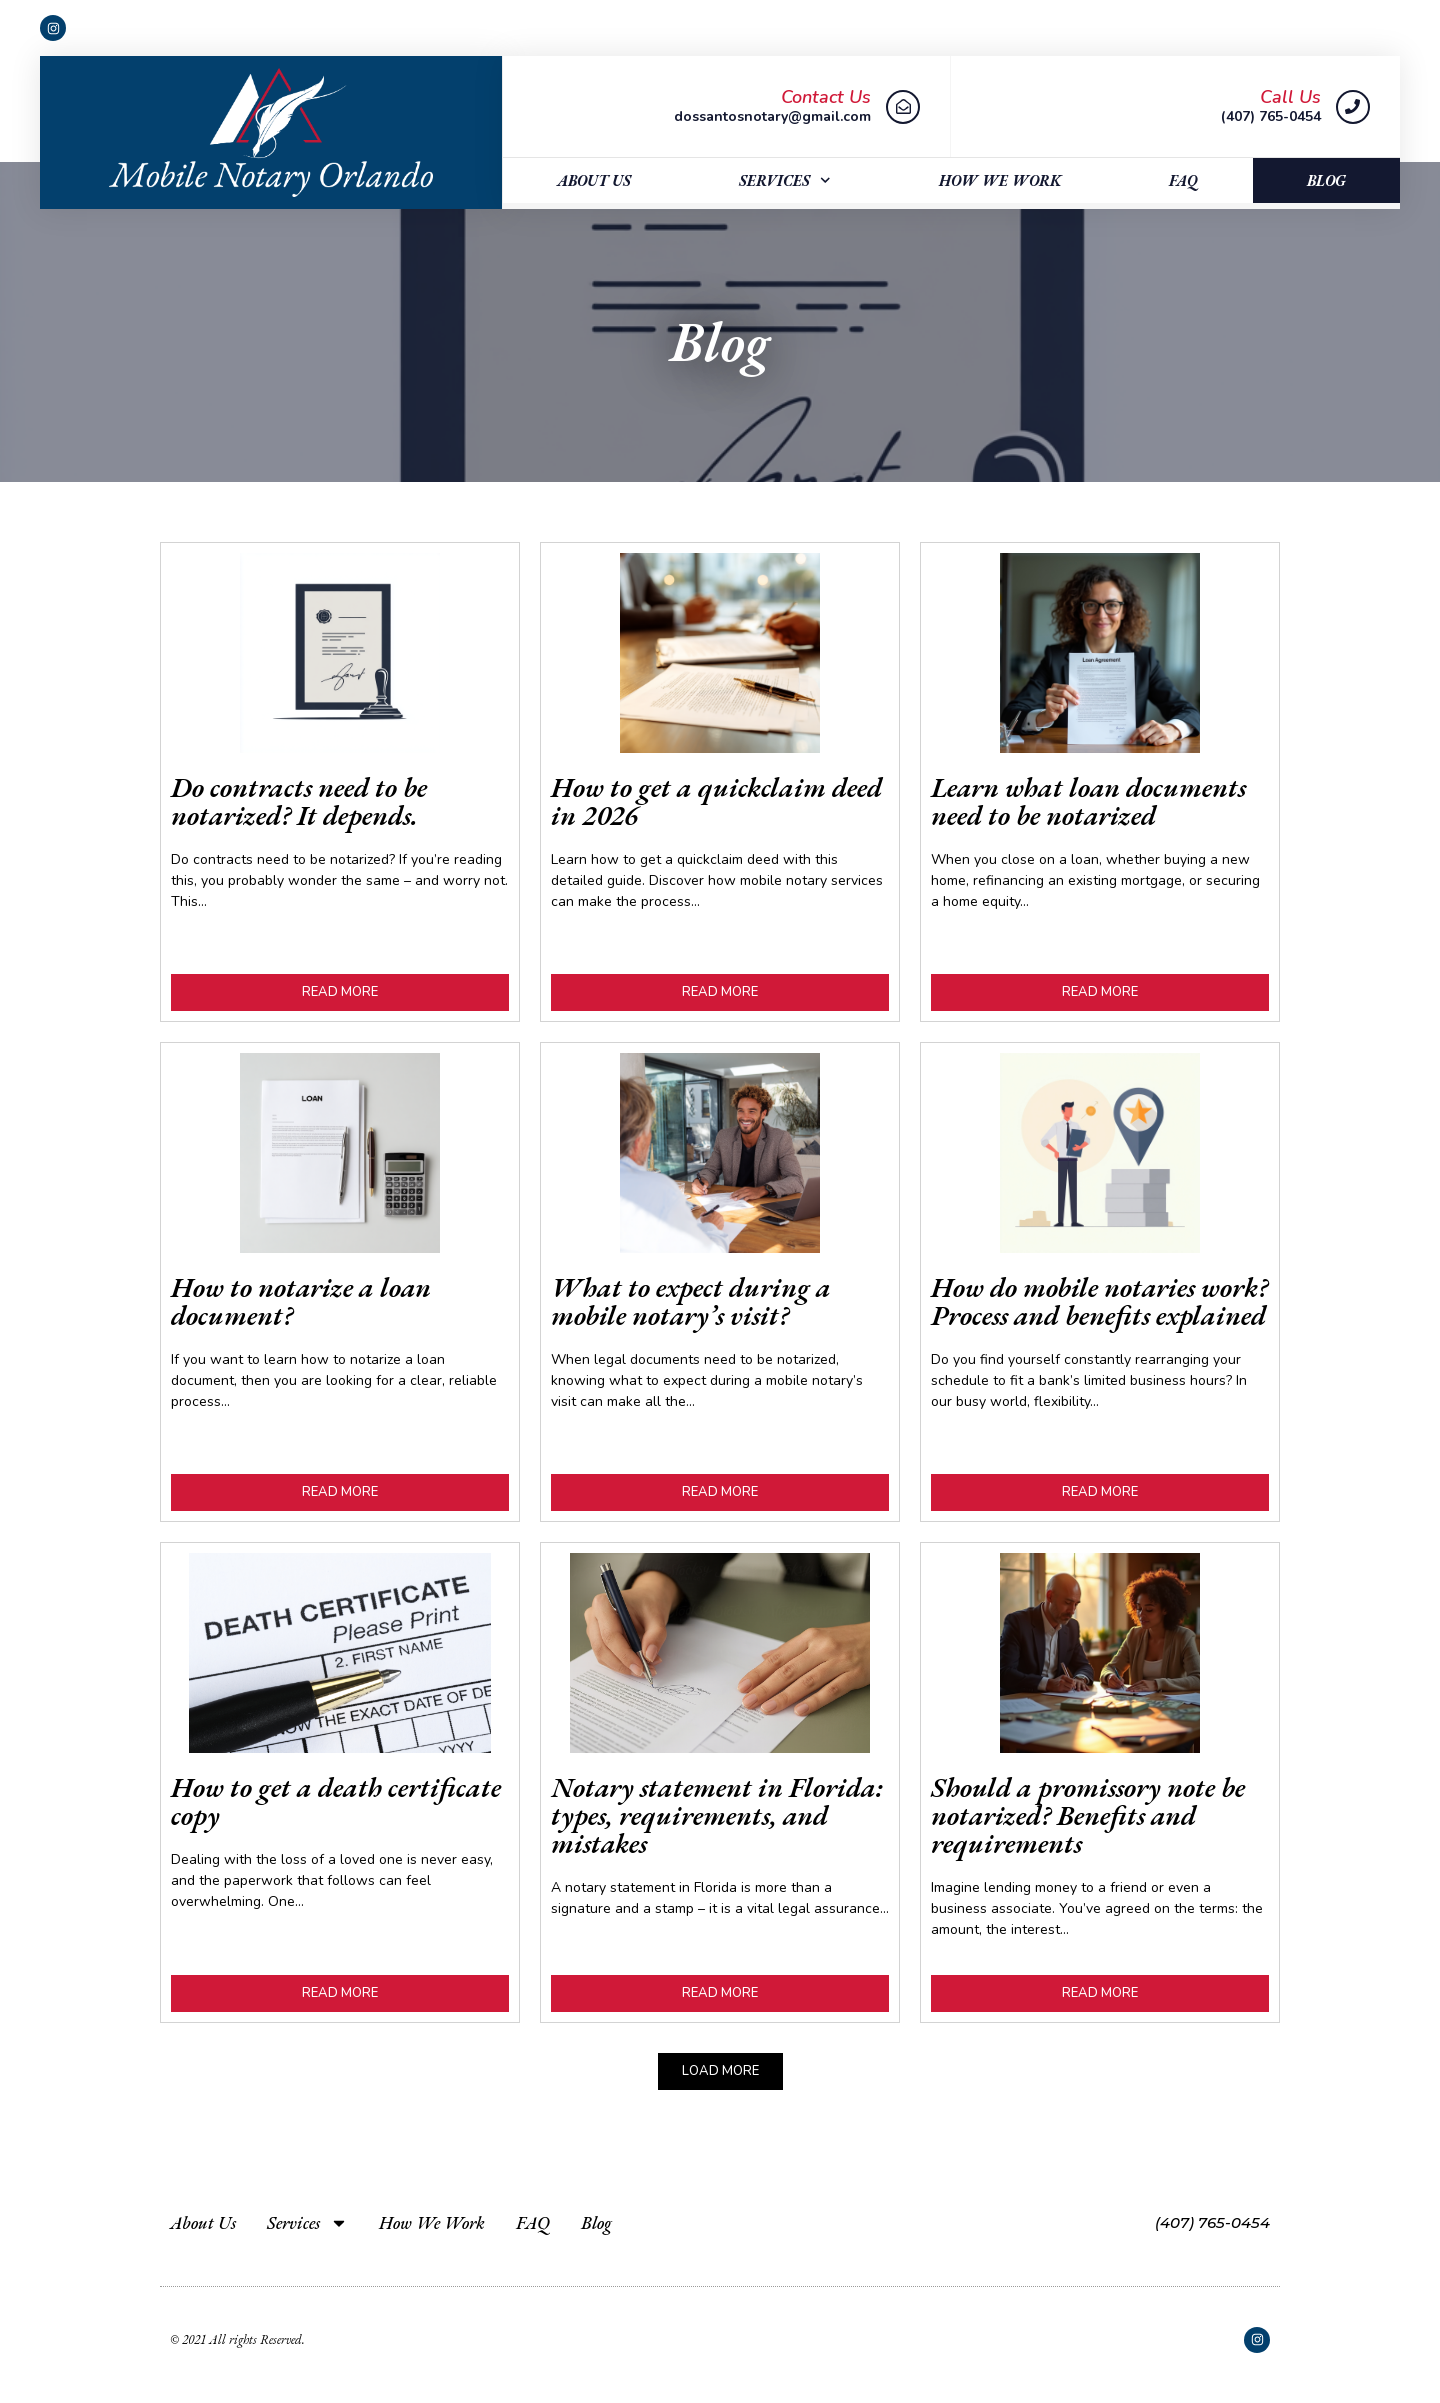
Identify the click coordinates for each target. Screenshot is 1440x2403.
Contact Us (826, 97)
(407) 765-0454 (1212, 2222)
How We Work (1000, 180)
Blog (1326, 180)
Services (785, 180)
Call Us (1290, 97)
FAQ (1183, 180)
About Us (594, 180)
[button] (720, 2071)
